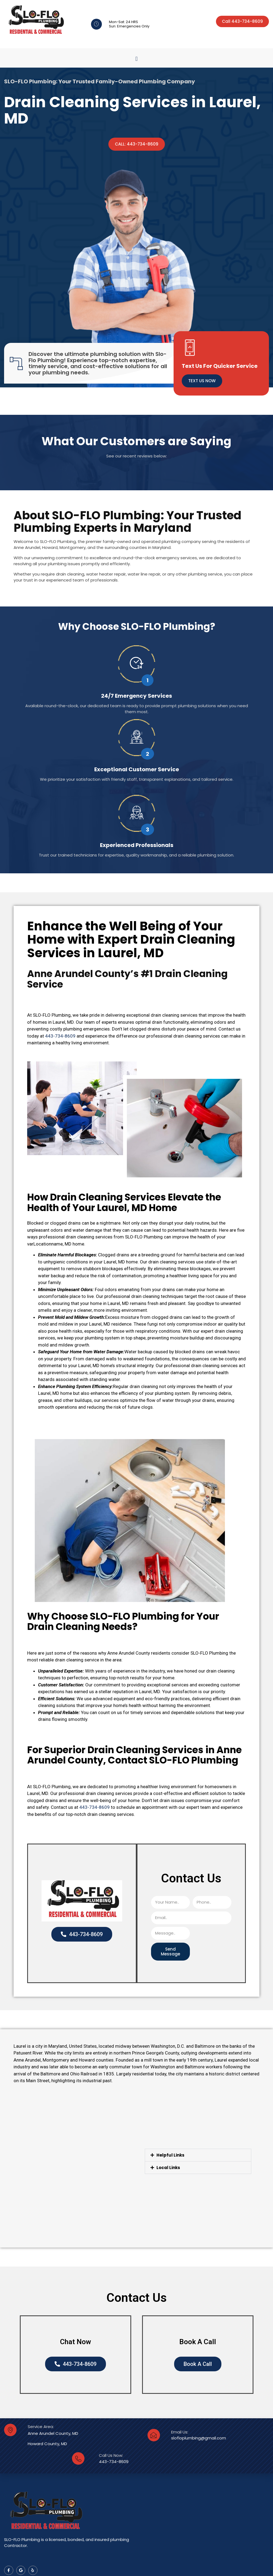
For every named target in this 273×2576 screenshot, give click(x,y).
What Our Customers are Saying (136, 441)
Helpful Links (170, 2155)
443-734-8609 (60, 1035)
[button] (136, 58)
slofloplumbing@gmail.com (198, 2438)
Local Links (168, 2168)
